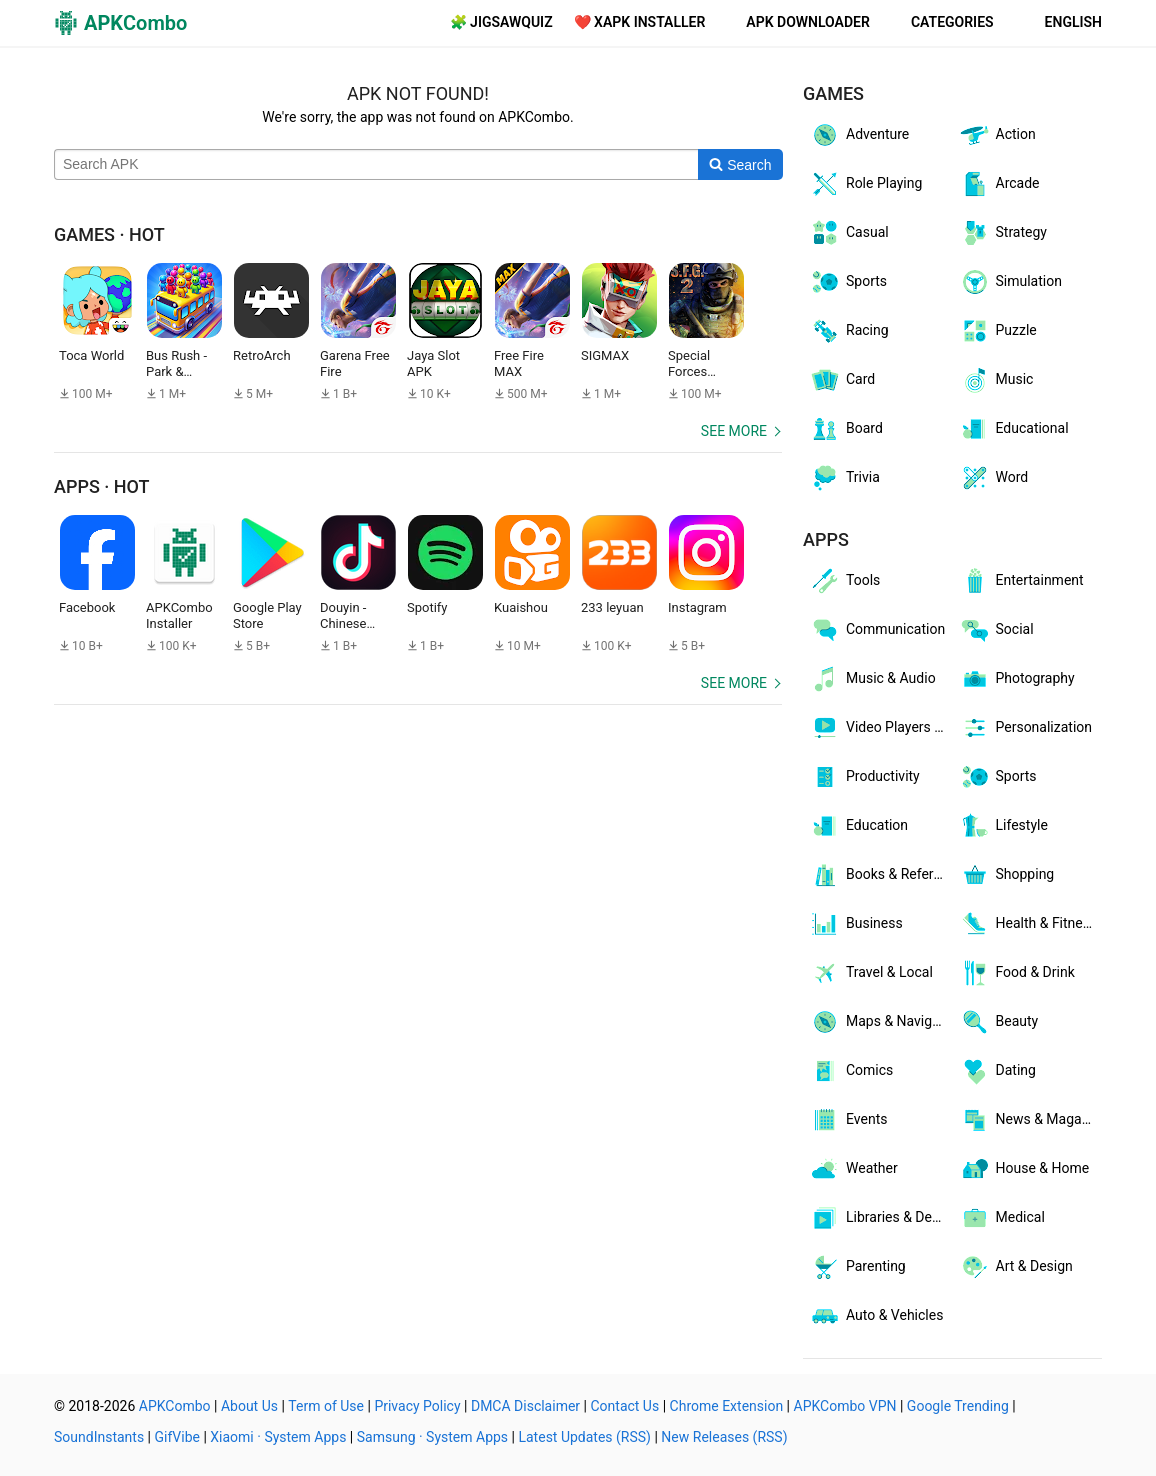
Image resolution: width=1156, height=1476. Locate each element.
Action (997, 135)
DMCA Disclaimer (525, 1406)
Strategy (1003, 233)
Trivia (844, 478)
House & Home (1024, 1169)
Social (996, 630)
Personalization (1026, 728)
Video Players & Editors (881, 728)
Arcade (999, 184)
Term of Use (326, 1406)
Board (846, 429)
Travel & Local (871, 973)
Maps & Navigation (881, 1022)
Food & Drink (1017, 973)
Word (994, 478)
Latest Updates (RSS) (584, 1437)
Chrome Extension (727, 1406)
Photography (1017, 679)
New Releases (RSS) (724, 1437)
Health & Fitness (1028, 924)
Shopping (1007, 875)
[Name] (376, 165)
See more (734, 431)
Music (996, 380)
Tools (844, 581)
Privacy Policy (417, 1406)
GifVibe (177, 1437)
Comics (851, 1071)
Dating (997, 1071)
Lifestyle (1003, 826)
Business (856, 924)
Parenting (857, 1267)
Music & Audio (872, 679)
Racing (849, 331)
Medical (1002, 1218)
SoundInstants (99, 1437)
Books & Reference (881, 875)
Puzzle (998, 331)
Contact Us (624, 1406)
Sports (848, 282)
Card (842, 380)
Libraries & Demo (880, 1218)
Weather (853, 1169)
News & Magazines (1031, 1120)
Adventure (859, 135)
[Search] (740, 165)
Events (848, 1120)
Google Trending (958, 1406)
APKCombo (175, 1406)
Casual (849, 233)
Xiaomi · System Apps (278, 1437)
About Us (249, 1406)
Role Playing (865, 184)
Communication (877, 630)
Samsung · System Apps (432, 1437)
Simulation (1010, 282)
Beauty (999, 1022)
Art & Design (1016, 1267)
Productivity (864, 777)
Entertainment (1021, 581)
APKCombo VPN (845, 1406)
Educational (1014, 429)
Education (858, 826)
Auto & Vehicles (876, 1316)
